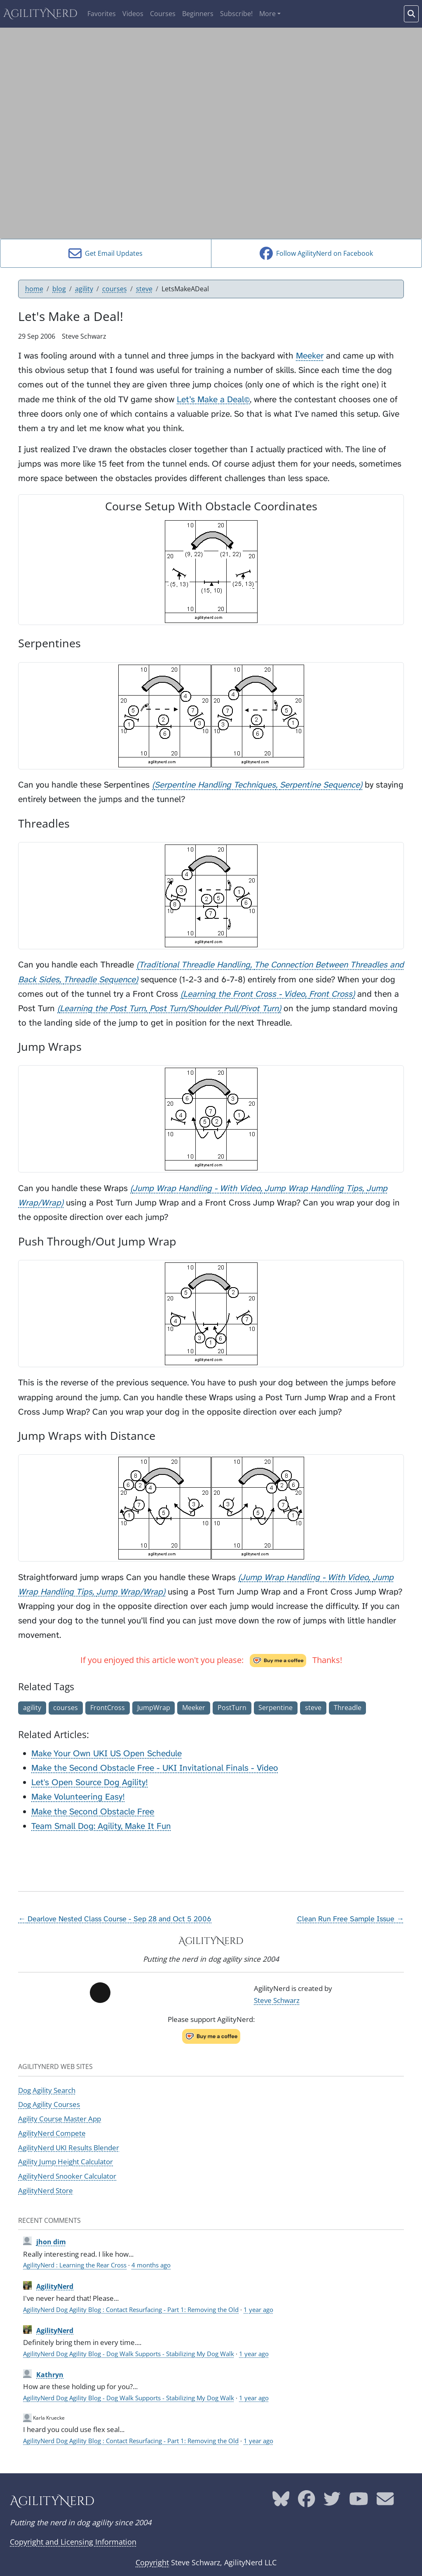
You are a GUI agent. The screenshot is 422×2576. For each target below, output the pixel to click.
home (34, 288)
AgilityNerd (40, 14)
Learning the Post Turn (102, 1008)
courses (114, 288)
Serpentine (275, 1707)
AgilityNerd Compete (52, 2133)
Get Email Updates (105, 253)
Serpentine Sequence (320, 784)
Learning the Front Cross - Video (244, 994)
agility (84, 288)
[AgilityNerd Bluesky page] (280, 2502)
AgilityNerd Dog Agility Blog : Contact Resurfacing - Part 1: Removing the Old (131, 2309)
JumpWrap (153, 1707)
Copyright (152, 2562)
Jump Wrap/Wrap (129, 1591)
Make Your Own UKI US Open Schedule (106, 1753)
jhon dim (51, 2241)
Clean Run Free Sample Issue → (350, 1919)
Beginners (197, 13)
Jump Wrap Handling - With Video (196, 1188)
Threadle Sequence (99, 979)
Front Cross (330, 994)
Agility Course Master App (59, 2118)
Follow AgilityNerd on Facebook (316, 253)
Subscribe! (236, 13)
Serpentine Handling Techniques (215, 784)
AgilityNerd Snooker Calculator (67, 2176)
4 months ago (151, 2265)
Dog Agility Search (46, 2090)
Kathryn (49, 2374)
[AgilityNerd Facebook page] (306, 2502)
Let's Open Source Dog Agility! (89, 1782)
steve (144, 288)
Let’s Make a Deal (213, 399)
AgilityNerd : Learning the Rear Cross (75, 2265)
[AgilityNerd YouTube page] (358, 2502)
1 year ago (258, 2309)
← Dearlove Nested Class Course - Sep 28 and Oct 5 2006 (114, 1919)
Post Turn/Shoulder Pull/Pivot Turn (214, 1008)
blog (59, 288)
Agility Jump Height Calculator (65, 2161)
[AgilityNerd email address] (385, 2502)
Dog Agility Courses (49, 2104)
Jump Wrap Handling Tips (313, 1188)
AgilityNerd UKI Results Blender (68, 2147)
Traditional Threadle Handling (194, 964)
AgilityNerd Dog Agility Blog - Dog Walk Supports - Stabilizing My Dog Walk (128, 2354)
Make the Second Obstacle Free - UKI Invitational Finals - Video (154, 1768)
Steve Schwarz (277, 2000)
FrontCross (107, 1707)
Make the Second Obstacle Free (92, 1811)
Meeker (310, 355)
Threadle (347, 1707)
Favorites (101, 13)
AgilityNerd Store (45, 2190)
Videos (132, 13)
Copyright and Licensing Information (73, 2542)
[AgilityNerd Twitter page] (332, 2502)
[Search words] (411, 13)
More (267, 13)
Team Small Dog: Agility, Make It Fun (101, 1826)
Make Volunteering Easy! (78, 1796)
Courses (163, 13)
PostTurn (232, 1707)
